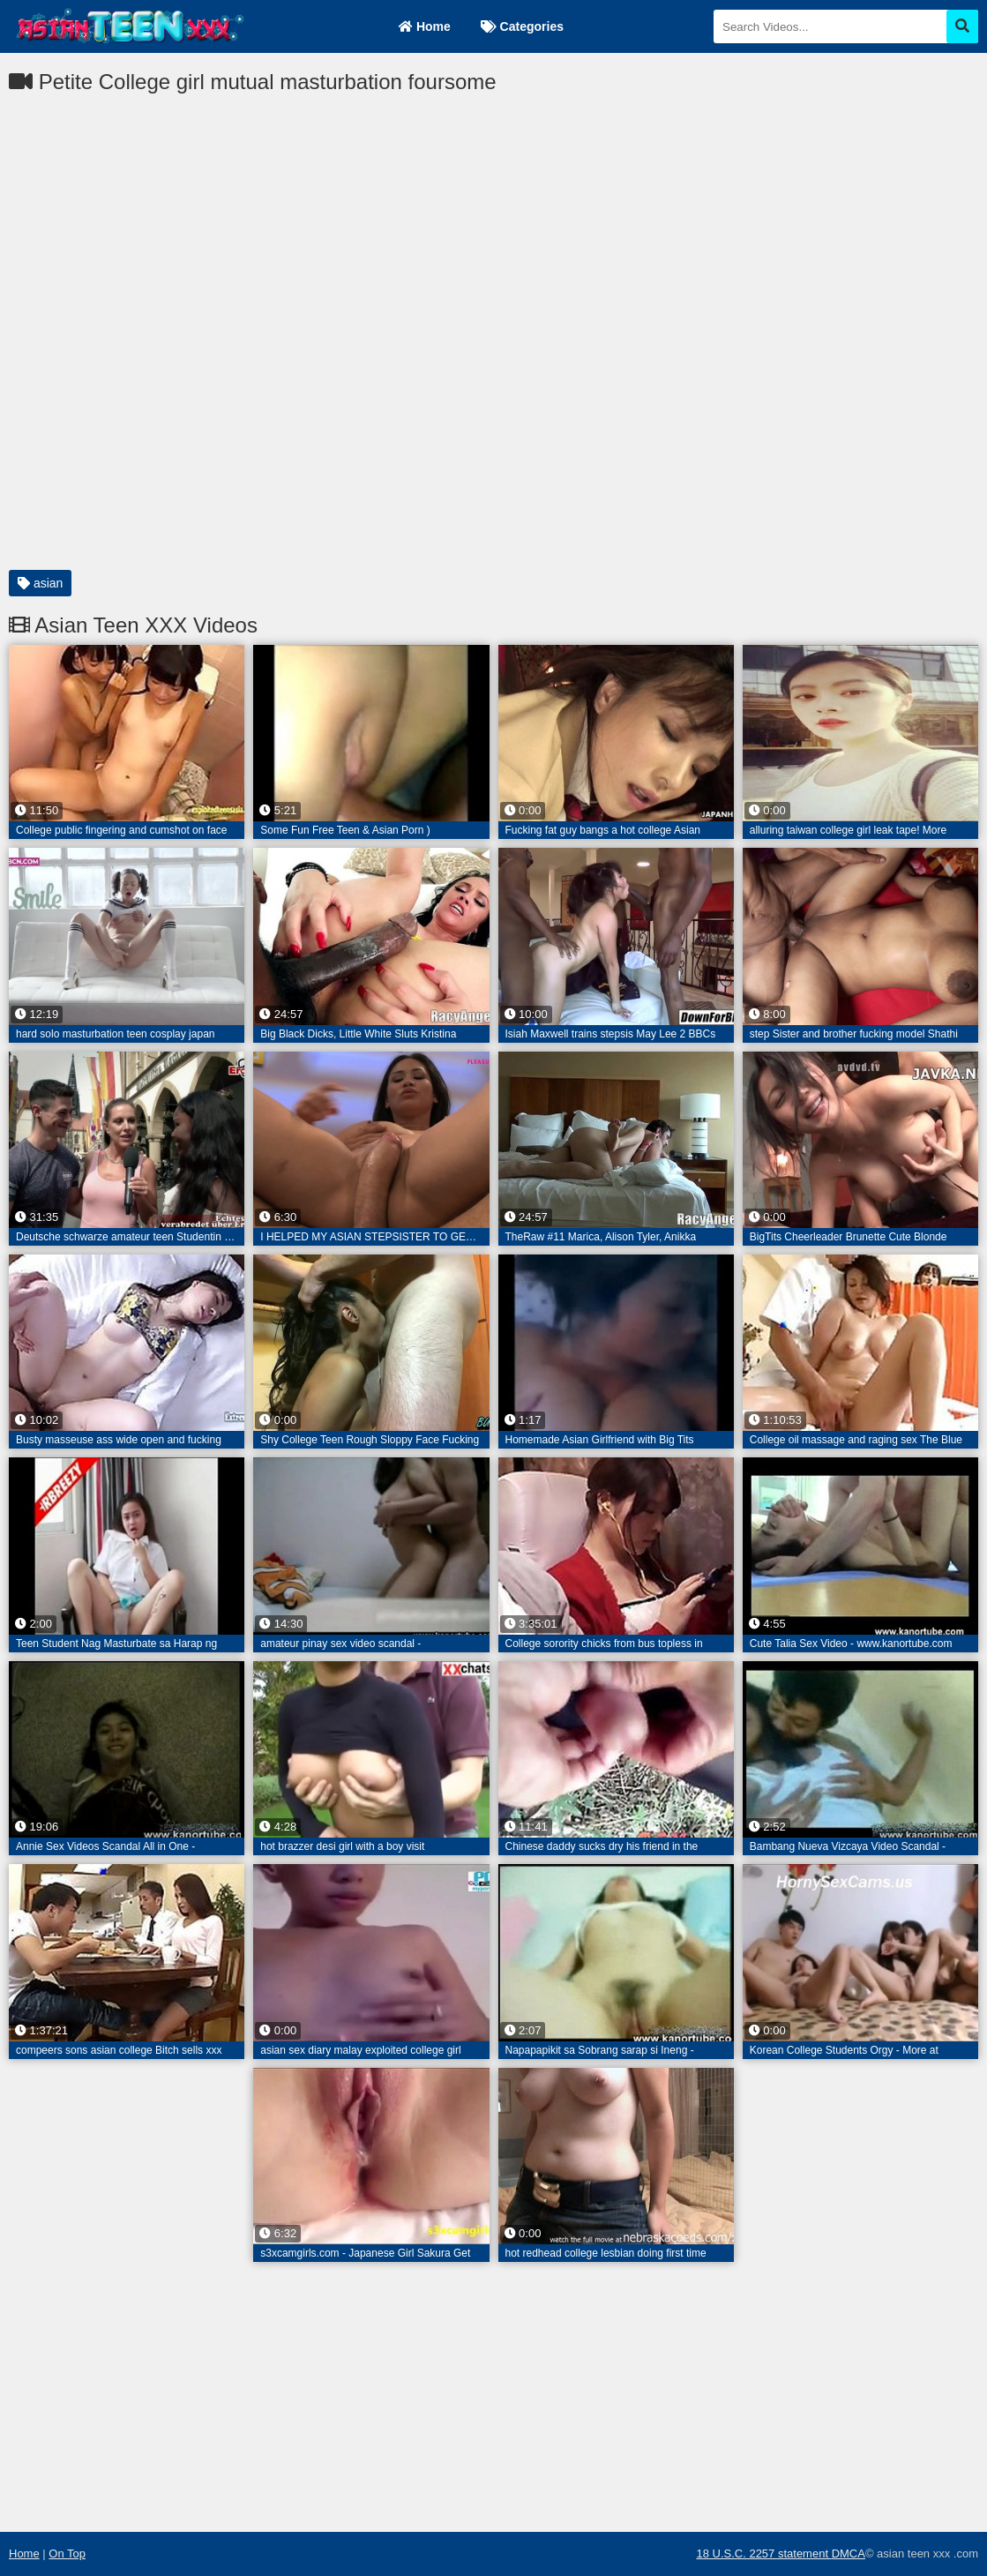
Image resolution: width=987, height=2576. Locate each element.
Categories (522, 26)
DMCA (848, 2553)
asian (40, 583)
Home (425, 26)
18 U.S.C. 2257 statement (763, 2553)
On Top (67, 2553)
